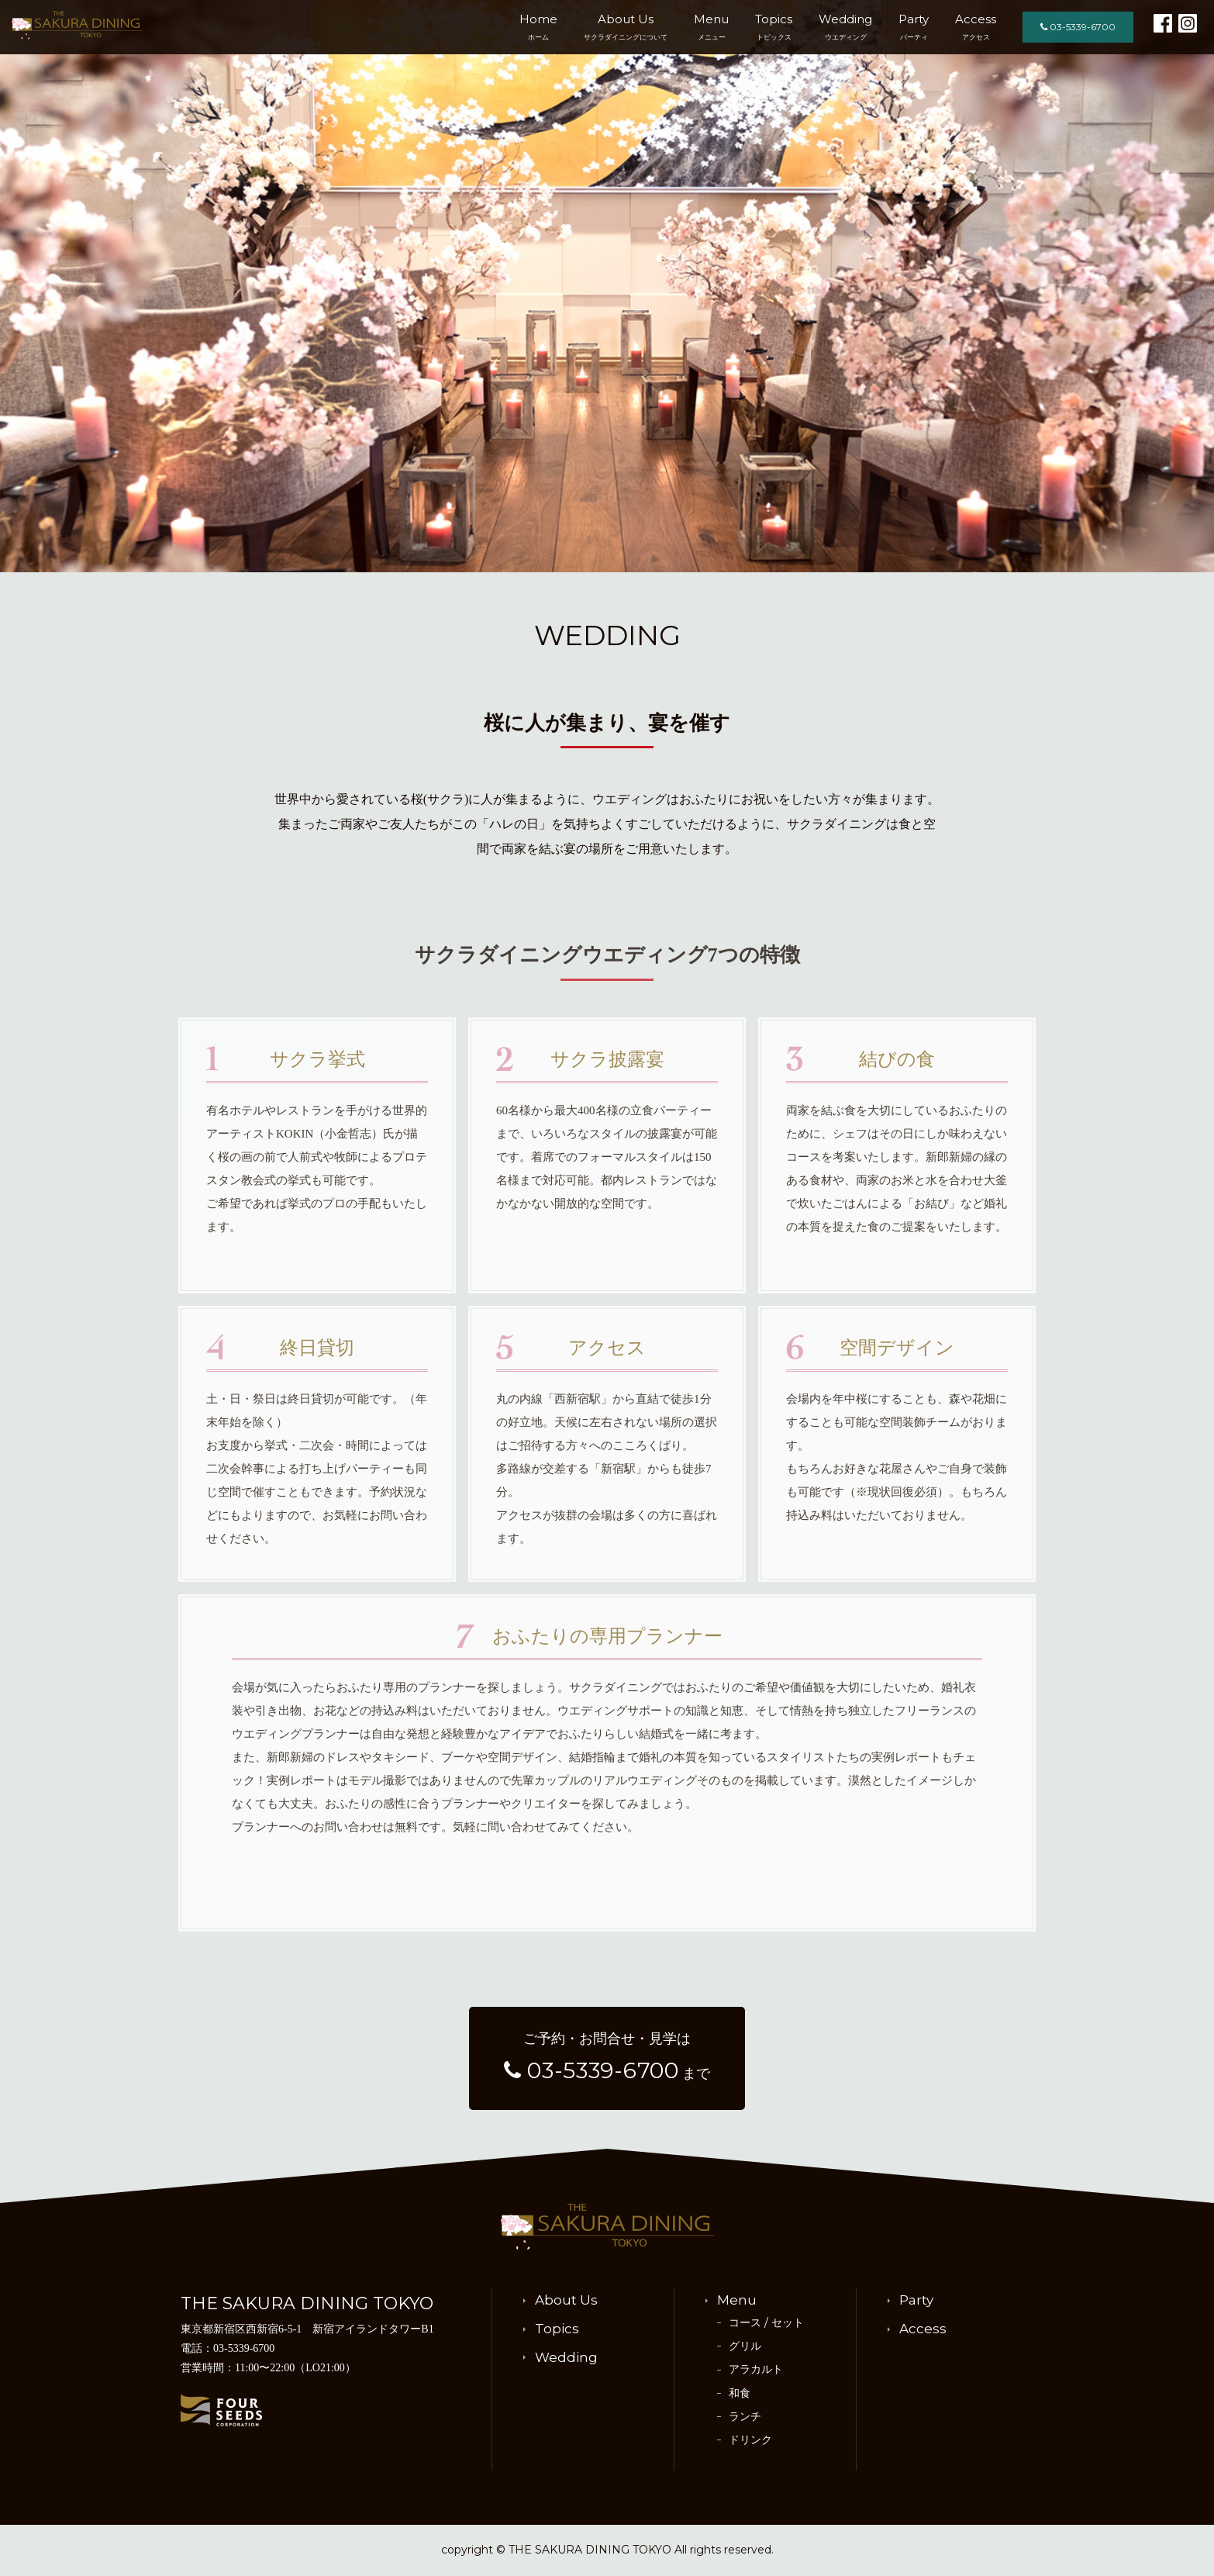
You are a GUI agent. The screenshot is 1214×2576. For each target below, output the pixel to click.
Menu (711, 26)
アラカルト (756, 2369)
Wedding (845, 26)
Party (913, 26)
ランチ (745, 2416)
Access (975, 26)
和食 (739, 2393)
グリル (745, 2346)
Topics (773, 26)
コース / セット (766, 2322)
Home (538, 26)
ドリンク (750, 2440)
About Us (625, 26)
